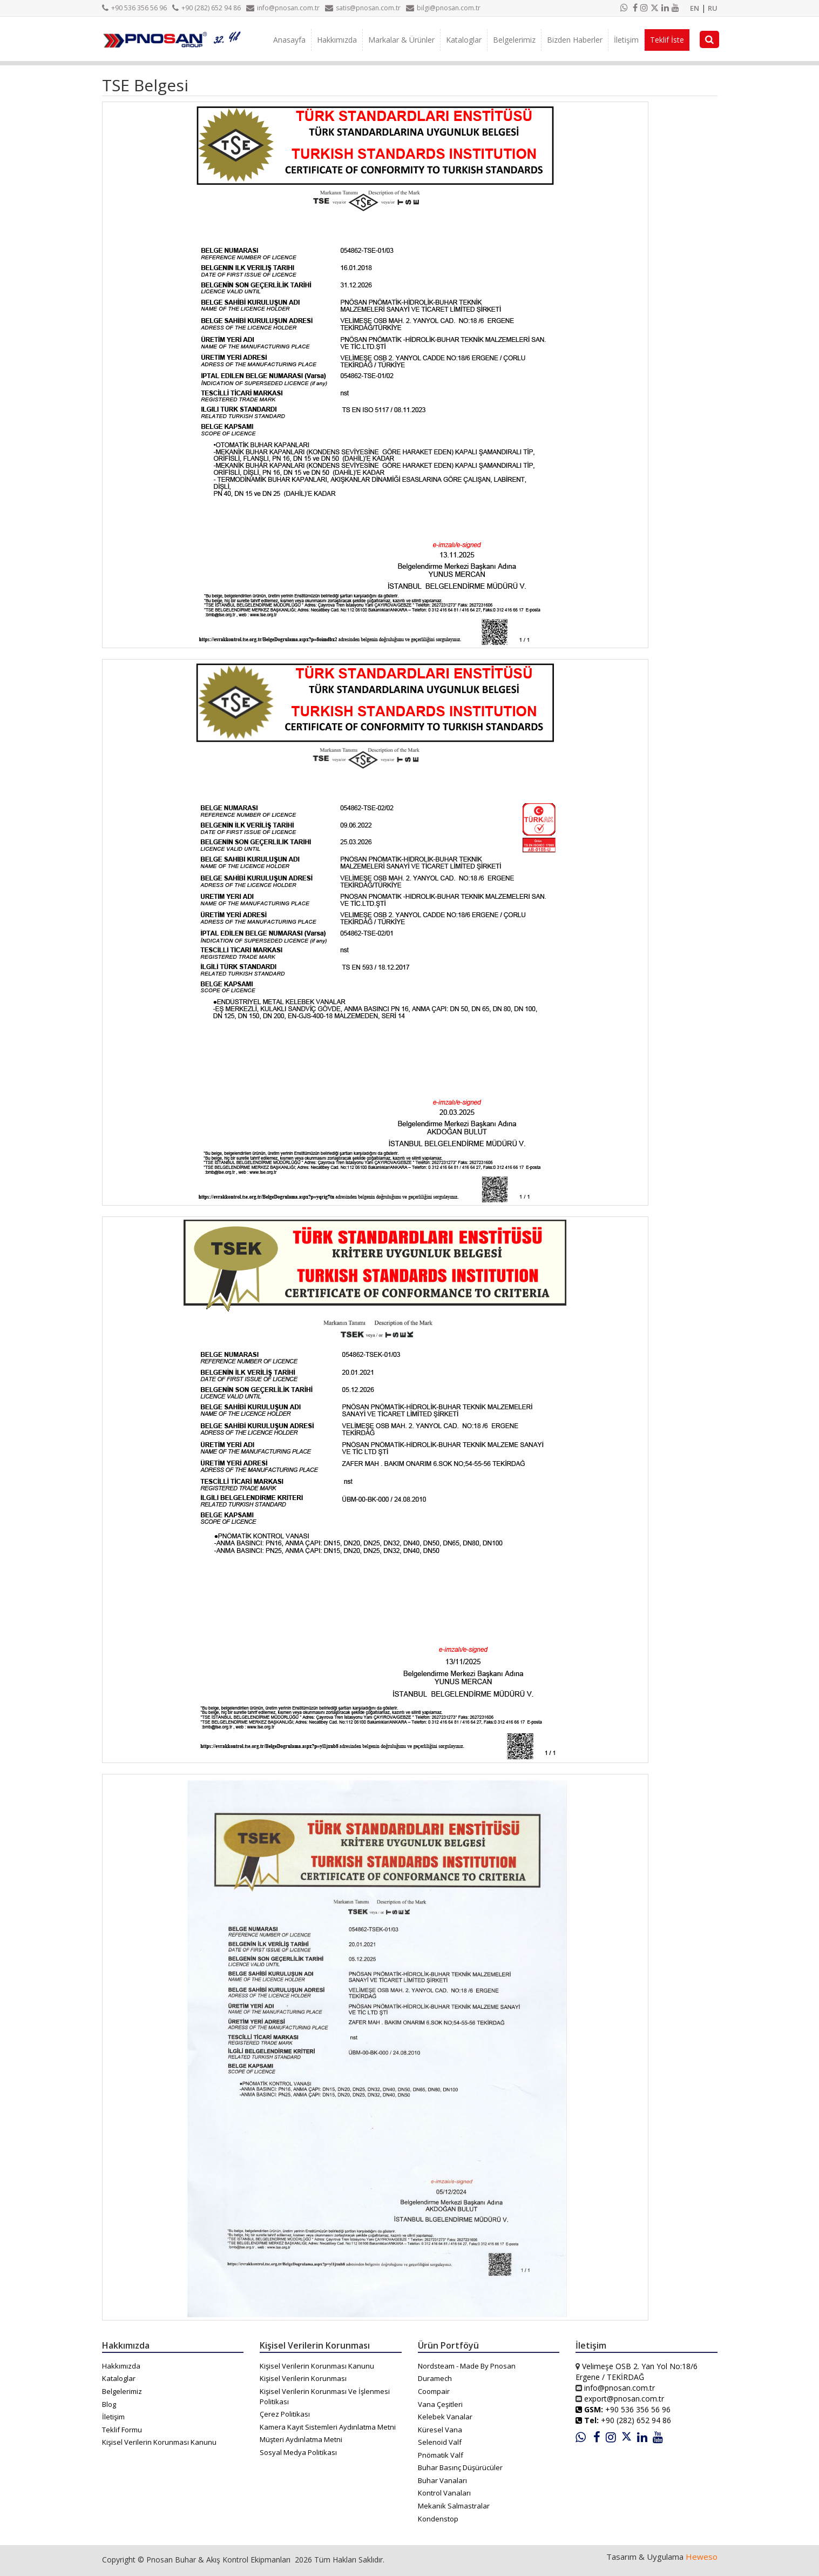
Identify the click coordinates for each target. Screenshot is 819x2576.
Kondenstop (438, 2519)
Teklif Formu (122, 2429)
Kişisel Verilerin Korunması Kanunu (159, 2442)
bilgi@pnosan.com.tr (443, 7)
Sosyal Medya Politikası (298, 2452)
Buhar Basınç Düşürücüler (460, 2467)
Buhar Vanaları (442, 2480)
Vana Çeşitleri (440, 2404)
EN (694, 8)
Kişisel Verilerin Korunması (303, 2378)
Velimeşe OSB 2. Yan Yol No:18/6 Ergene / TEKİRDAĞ (637, 2371)
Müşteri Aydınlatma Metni (301, 2439)
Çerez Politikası (285, 2414)
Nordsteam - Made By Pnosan (467, 2366)
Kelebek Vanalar (445, 2417)
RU (713, 8)
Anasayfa (289, 40)
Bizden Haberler (575, 40)
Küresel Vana (440, 2429)
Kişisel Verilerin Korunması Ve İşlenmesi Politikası (325, 2396)
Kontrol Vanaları (444, 2493)
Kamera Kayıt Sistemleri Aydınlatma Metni (328, 2427)
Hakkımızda (337, 40)
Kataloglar (464, 40)
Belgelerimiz (514, 40)
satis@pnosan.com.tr (363, 7)
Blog (109, 2404)
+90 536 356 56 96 (134, 7)
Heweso (702, 2556)
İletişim (626, 40)
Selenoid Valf (440, 2442)
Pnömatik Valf (440, 2455)
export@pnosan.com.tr (624, 2398)
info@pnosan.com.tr (283, 7)
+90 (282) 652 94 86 (206, 7)
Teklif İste (667, 40)
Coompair (434, 2391)
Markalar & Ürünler (401, 40)
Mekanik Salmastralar (454, 2506)
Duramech (435, 2378)
